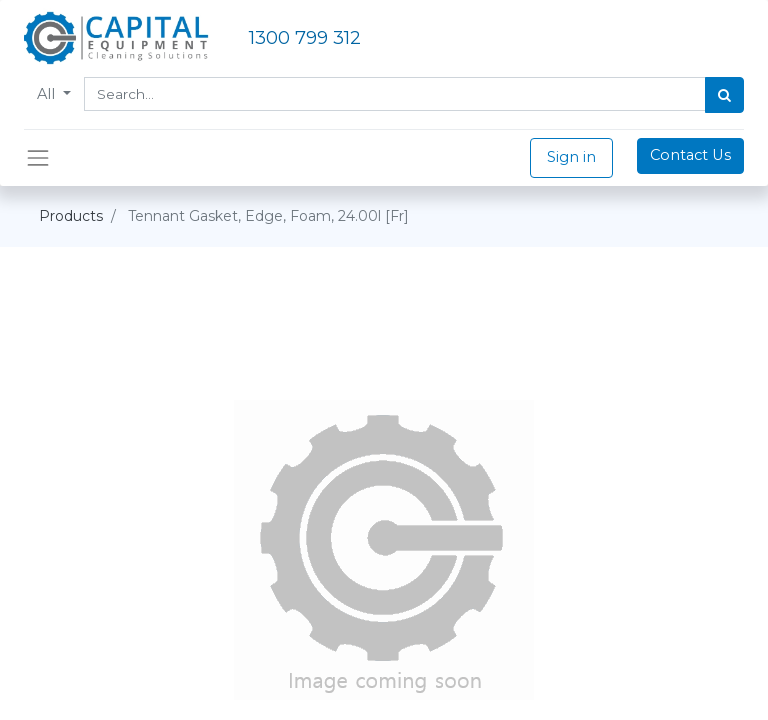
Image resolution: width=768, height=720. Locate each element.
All (48, 94)
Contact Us (690, 155)
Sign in (571, 157)
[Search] (724, 95)
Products (71, 216)
